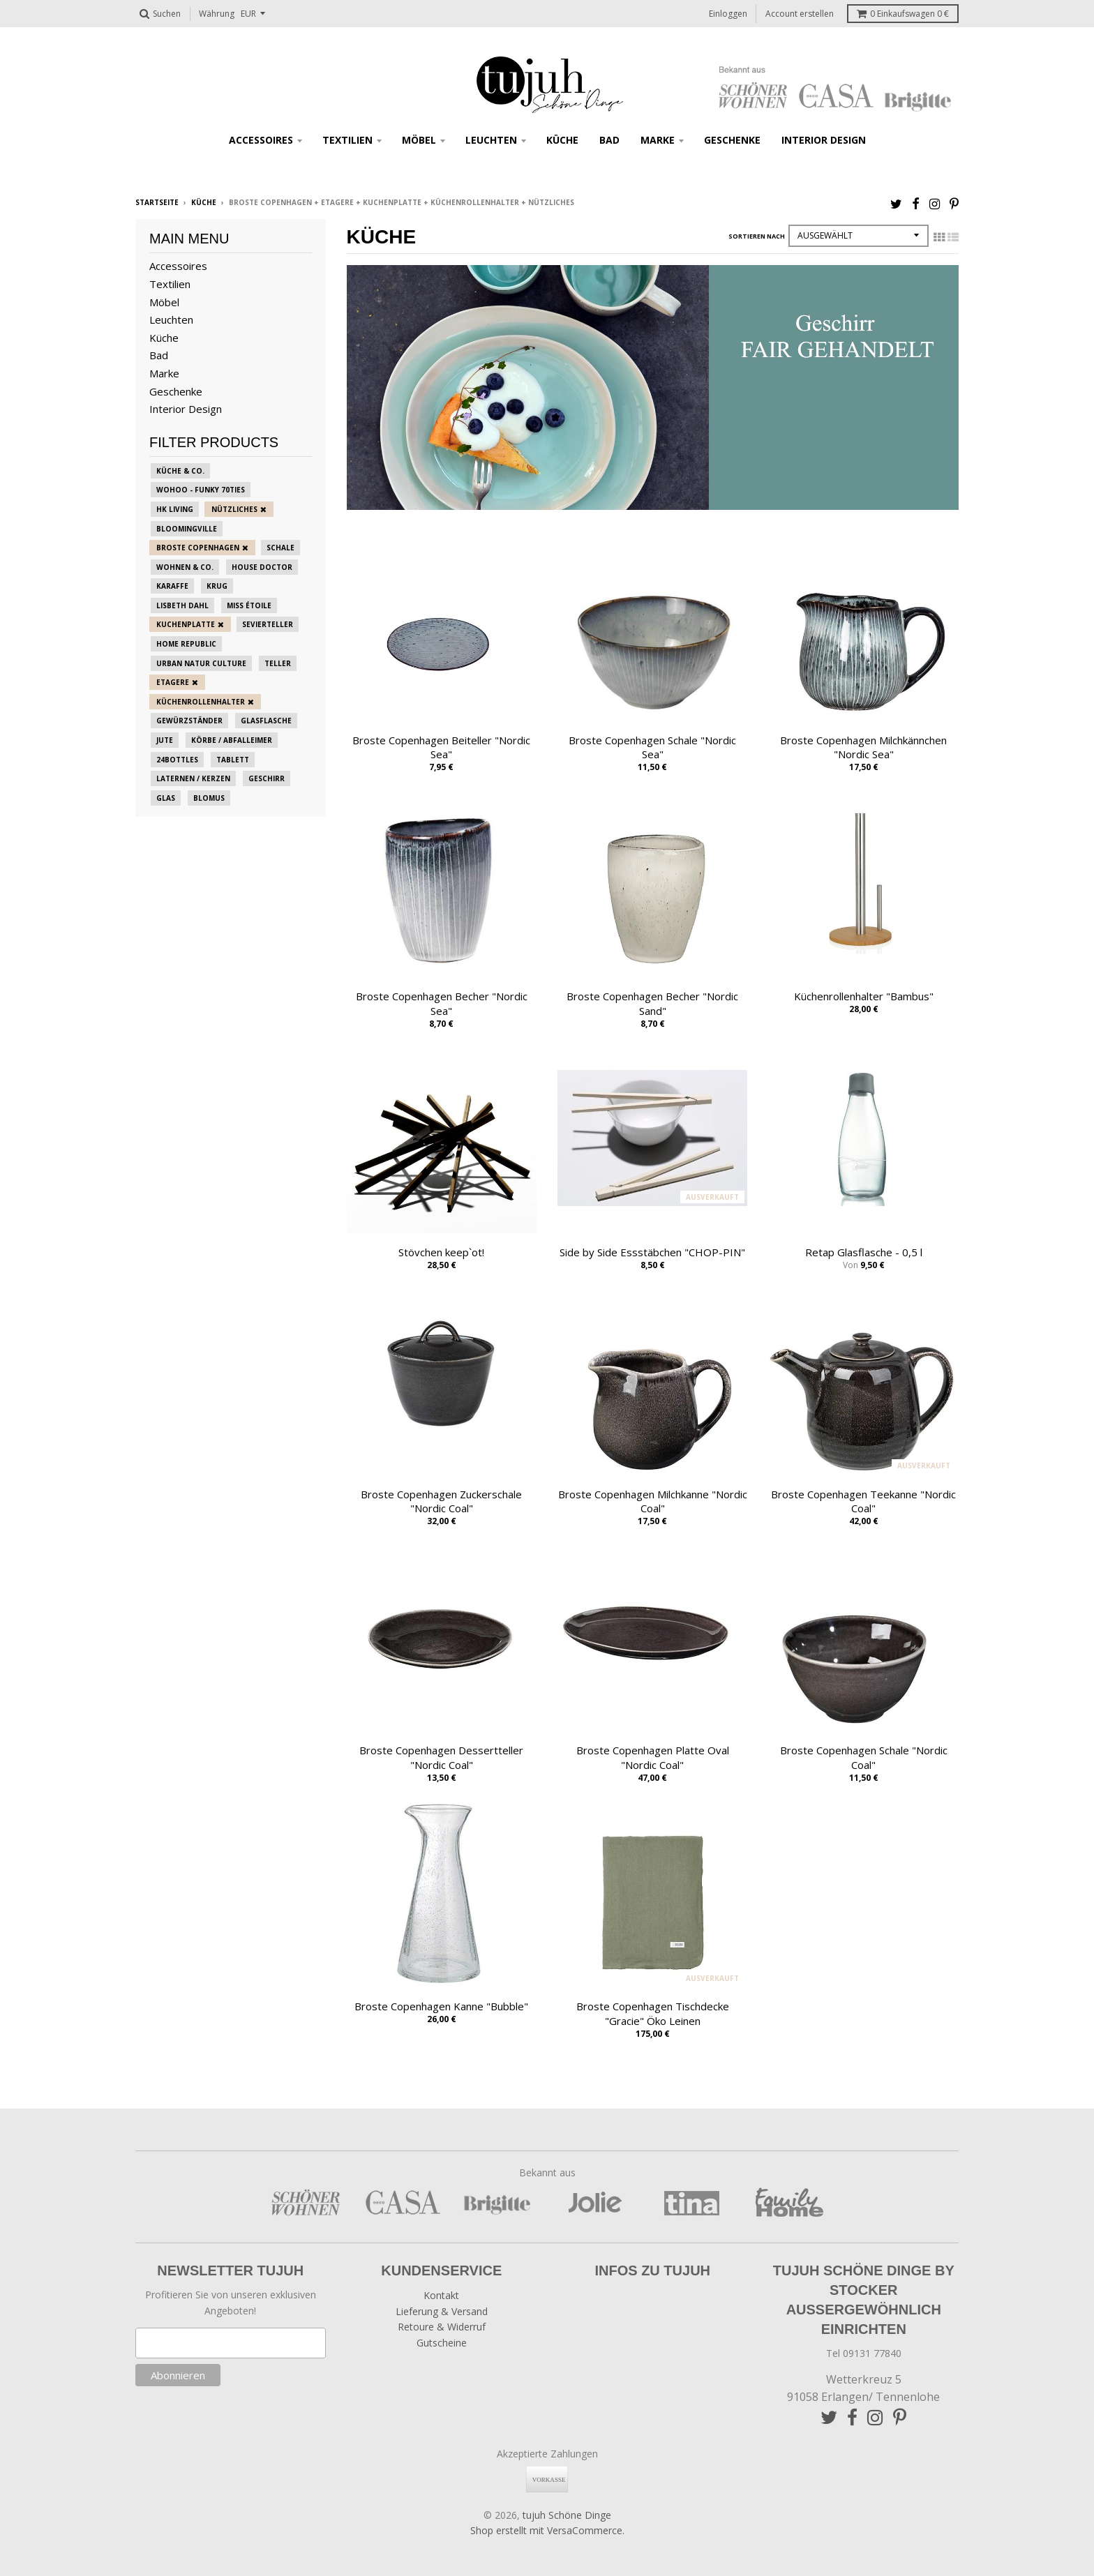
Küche (562, 139)
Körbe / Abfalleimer (231, 740)
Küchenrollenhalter (200, 702)
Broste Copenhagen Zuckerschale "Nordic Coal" (441, 1501)
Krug (217, 586)
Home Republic (186, 644)
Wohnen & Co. (184, 567)
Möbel (419, 139)
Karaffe (172, 586)
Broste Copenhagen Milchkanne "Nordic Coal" (652, 1501)
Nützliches (234, 509)
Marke (657, 139)
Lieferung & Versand (442, 2311)
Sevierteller (267, 624)
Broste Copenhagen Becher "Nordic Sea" (441, 1003)
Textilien (347, 139)
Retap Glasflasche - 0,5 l (863, 1252)
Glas (165, 798)
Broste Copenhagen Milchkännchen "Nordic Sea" (863, 747)
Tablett (232, 759)
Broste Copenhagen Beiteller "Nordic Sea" (441, 747)
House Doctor (262, 567)
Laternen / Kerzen (193, 778)
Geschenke (732, 139)
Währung (216, 14)
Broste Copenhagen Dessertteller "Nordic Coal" (441, 1757)
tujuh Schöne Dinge (567, 2515)
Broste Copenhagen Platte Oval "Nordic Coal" (652, 1757)
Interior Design (823, 139)
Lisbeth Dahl (182, 605)
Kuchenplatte (185, 624)
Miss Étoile (249, 605)
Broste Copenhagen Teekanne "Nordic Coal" (863, 1501)
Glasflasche (266, 720)
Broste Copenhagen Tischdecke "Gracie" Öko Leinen (652, 2013)
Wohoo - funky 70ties (200, 490)
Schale (280, 547)
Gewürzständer (189, 720)
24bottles (177, 759)
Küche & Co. (180, 471)
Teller (277, 663)
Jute (164, 740)
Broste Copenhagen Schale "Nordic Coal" (863, 1757)
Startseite (157, 202)
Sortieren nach (756, 236)
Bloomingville (186, 529)
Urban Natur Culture (201, 663)
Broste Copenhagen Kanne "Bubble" (441, 2006)
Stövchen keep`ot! (441, 1252)
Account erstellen (799, 14)
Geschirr (266, 778)
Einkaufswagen (903, 14)
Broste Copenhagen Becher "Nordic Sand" (652, 1003)
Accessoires (261, 139)
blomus (209, 798)
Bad (609, 139)
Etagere (172, 682)
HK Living (174, 509)
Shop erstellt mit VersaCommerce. (547, 2530)
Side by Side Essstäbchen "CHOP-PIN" (652, 1252)
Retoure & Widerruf (442, 2326)
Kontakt (441, 2295)
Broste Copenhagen (197, 547)
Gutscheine (442, 2342)
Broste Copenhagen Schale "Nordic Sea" (652, 747)
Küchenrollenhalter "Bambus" (864, 996)
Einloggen (728, 14)
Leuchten (491, 139)
